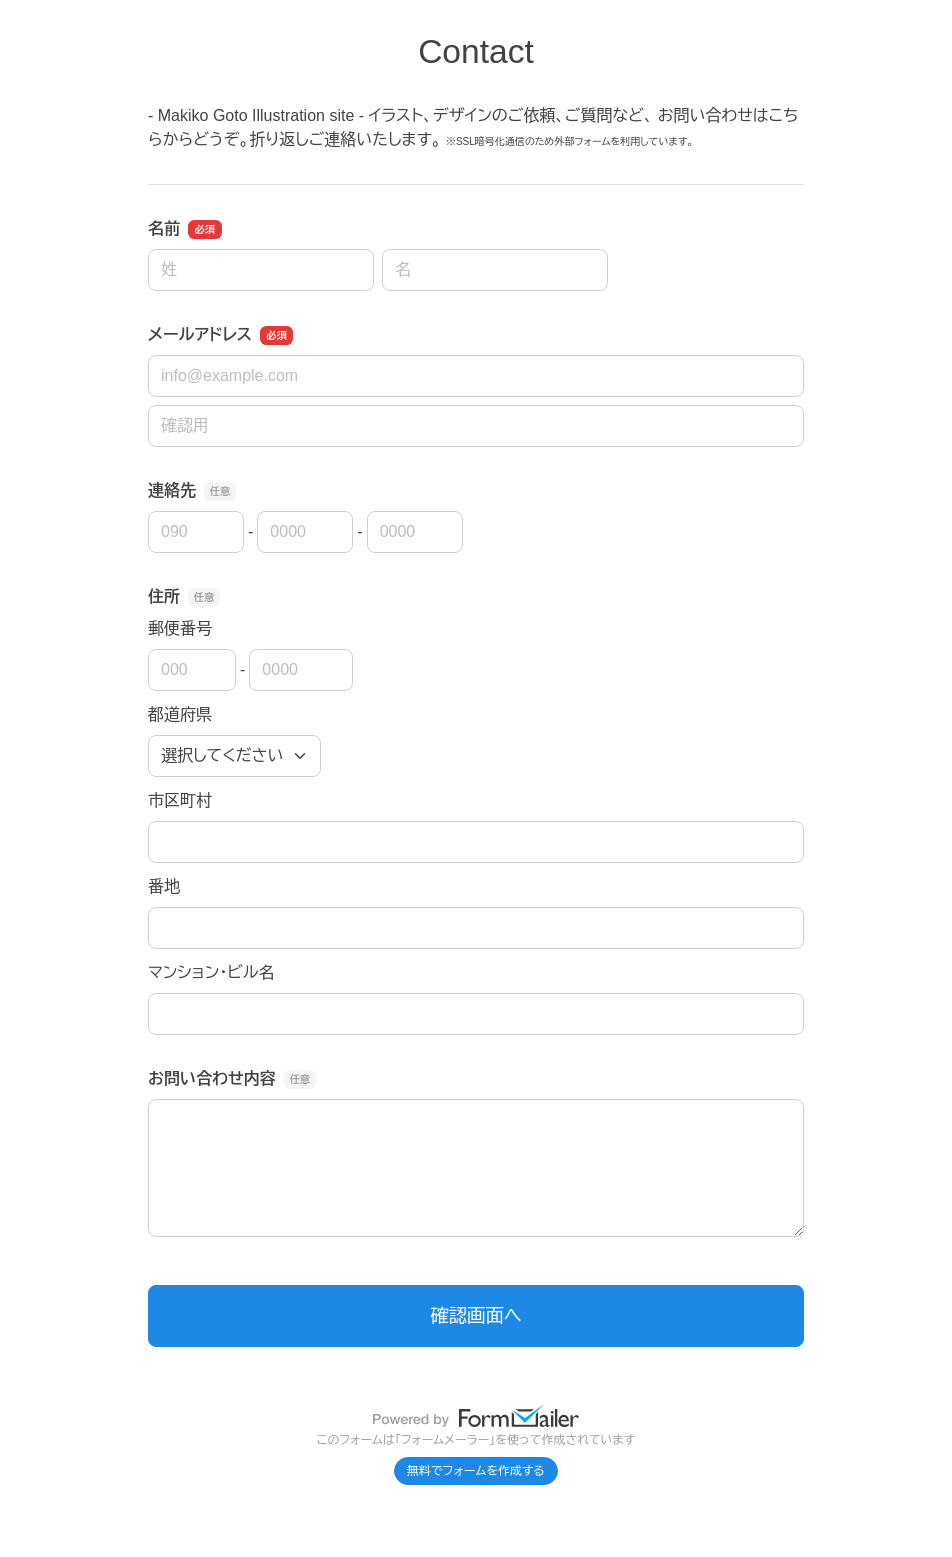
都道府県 (180, 714)
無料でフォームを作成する (476, 1471)
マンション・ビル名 (211, 972)
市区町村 (180, 800)
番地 (164, 886)
